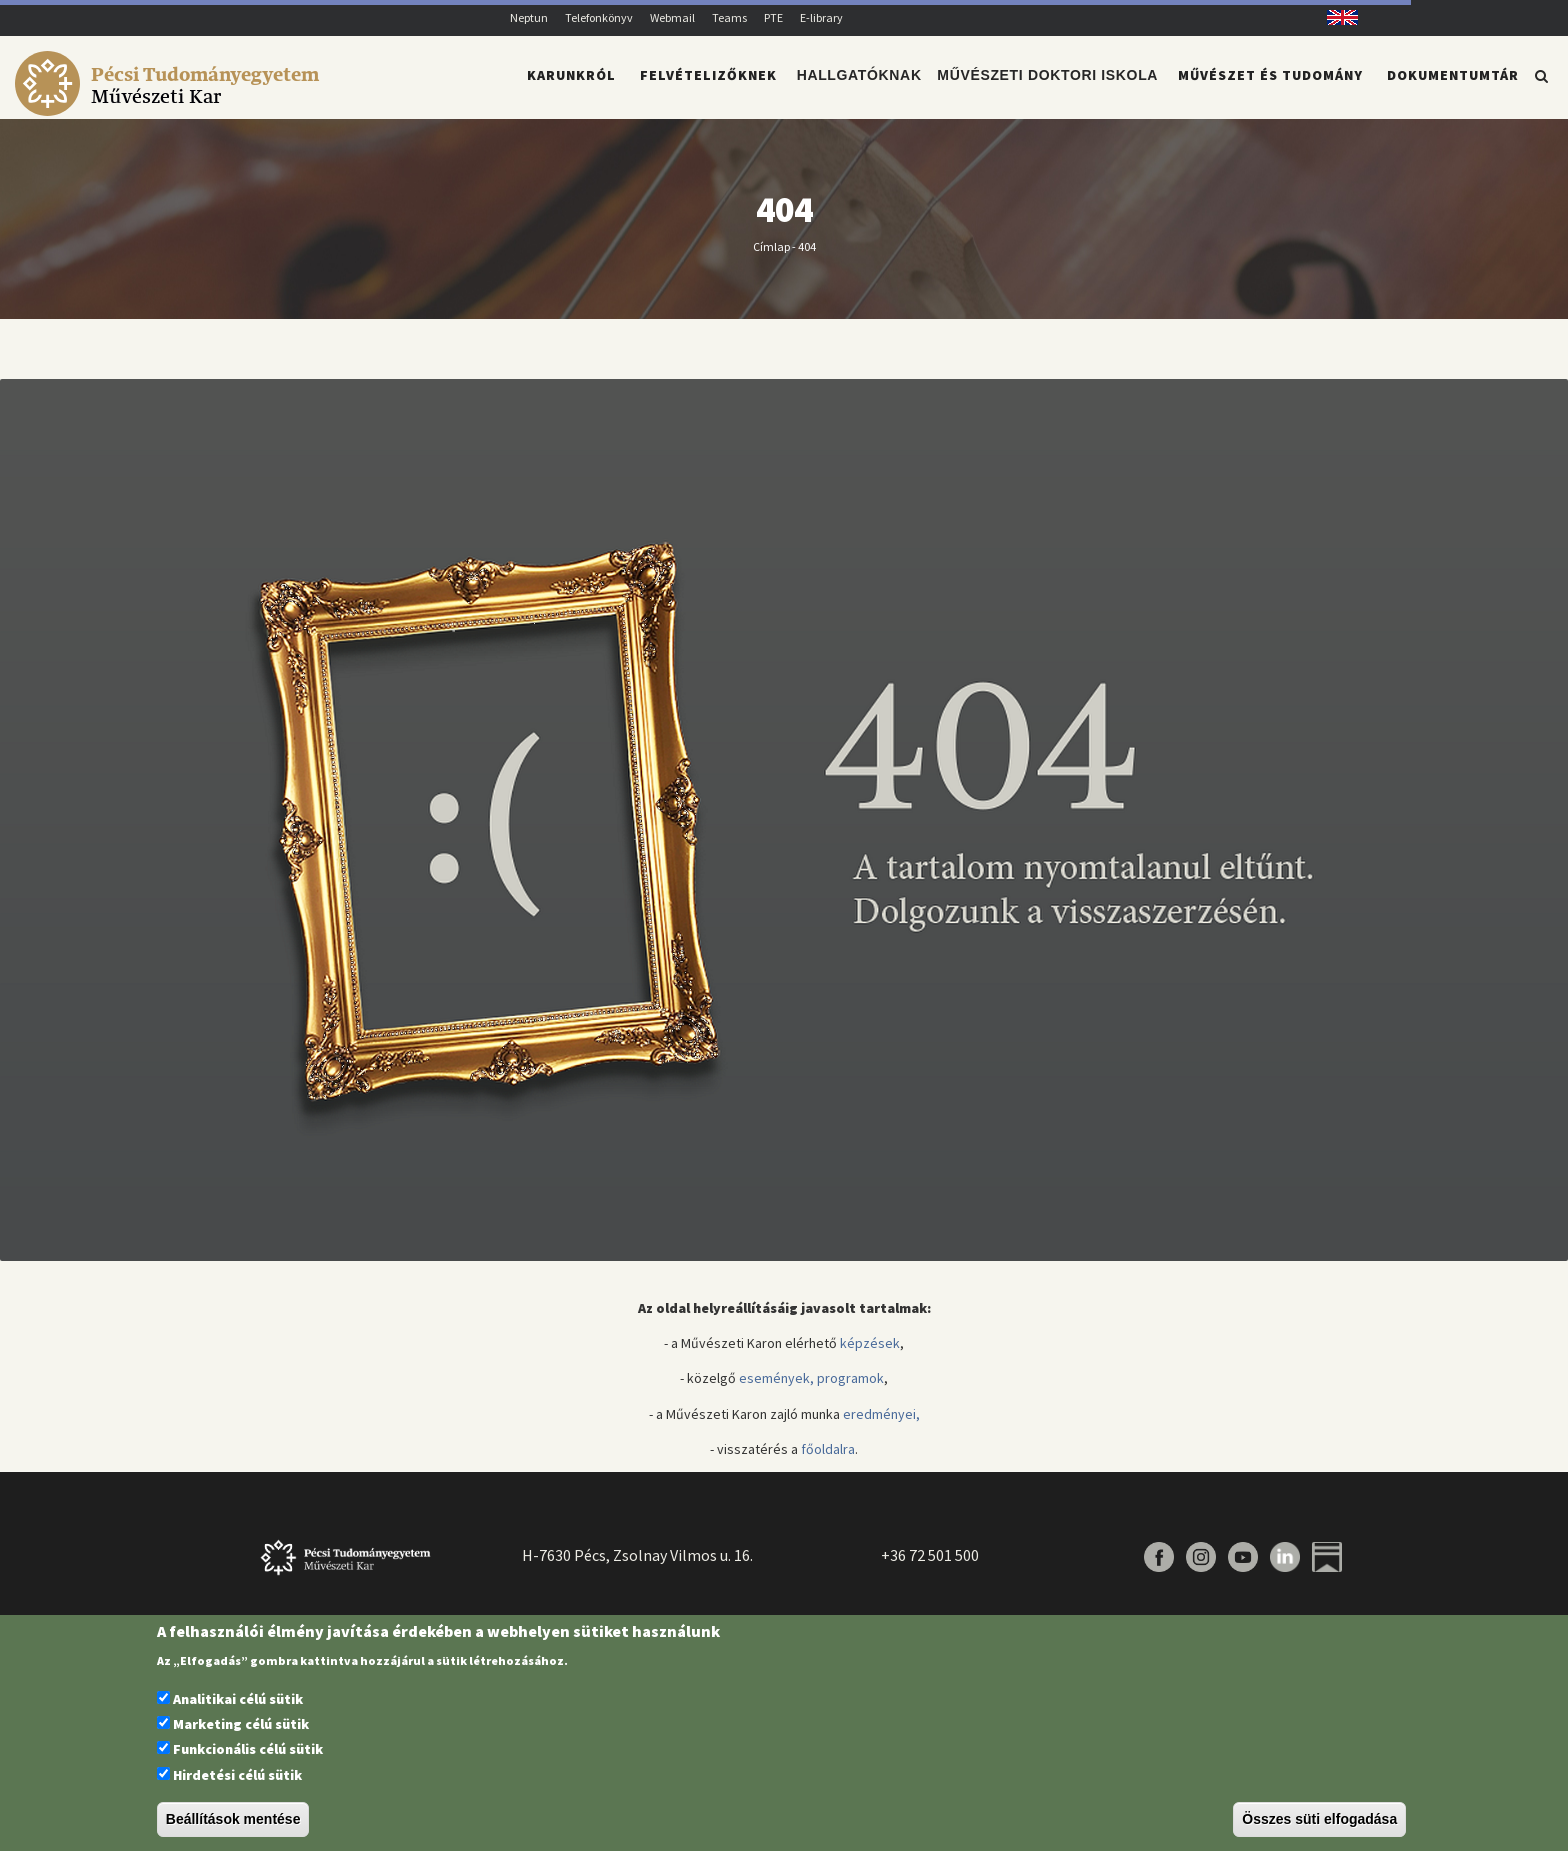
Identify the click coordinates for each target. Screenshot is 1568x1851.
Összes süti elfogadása (1319, 1819)
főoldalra (828, 1461)
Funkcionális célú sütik (248, 1749)
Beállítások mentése (233, 1819)
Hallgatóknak (861, 86)
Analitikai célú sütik (238, 1699)
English (1335, 17)
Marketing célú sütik (241, 1724)
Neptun (529, 17)
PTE (773, 17)
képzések (870, 1355)
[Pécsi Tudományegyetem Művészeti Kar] (170, 106)
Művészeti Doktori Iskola (1048, 86)
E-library (821, 17)
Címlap (771, 257)
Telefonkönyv (599, 17)
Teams (729, 17)
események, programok (811, 1390)
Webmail (672, 17)
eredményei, (881, 1426)
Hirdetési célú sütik (237, 1775)
